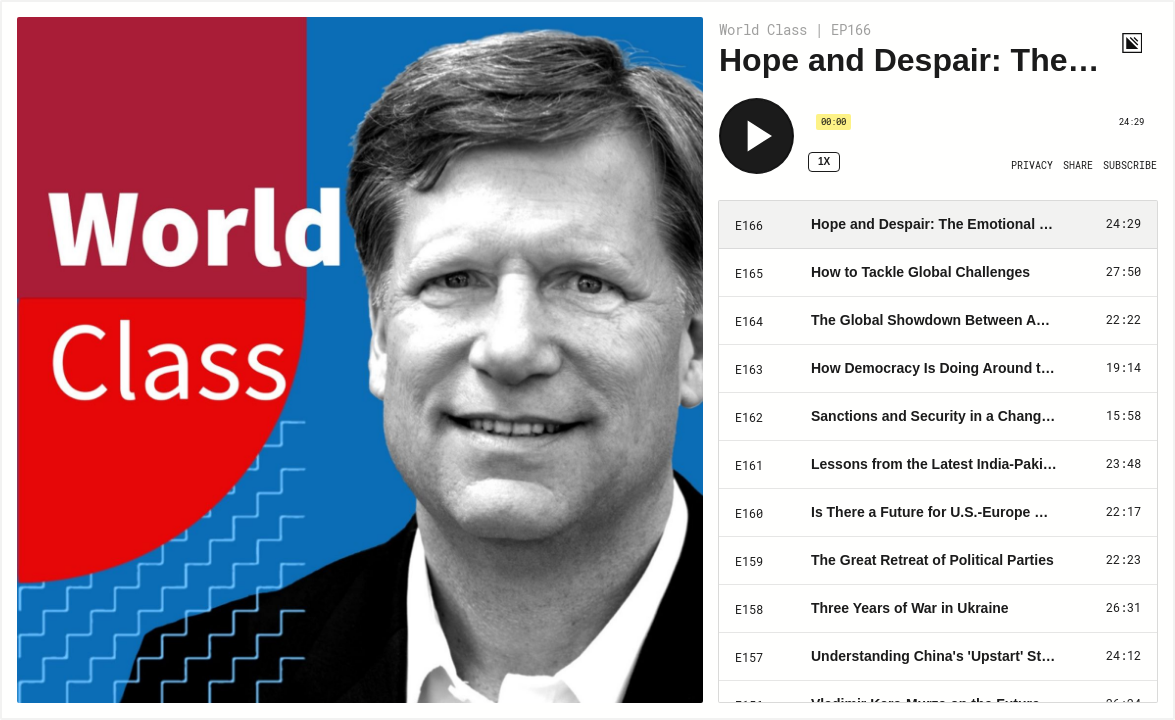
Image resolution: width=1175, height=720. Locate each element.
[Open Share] (1078, 166)
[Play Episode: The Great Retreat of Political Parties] (938, 561)
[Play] (756, 136)
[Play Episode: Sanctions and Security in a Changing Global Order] (938, 417)
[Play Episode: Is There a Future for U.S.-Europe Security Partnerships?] (938, 513)
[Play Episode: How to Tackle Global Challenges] (938, 273)
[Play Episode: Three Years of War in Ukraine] (938, 609)
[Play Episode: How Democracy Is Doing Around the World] (938, 369)
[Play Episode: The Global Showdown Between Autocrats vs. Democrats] (938, 321)
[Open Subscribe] (1130, 166)
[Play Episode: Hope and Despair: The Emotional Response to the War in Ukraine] (938, 225)
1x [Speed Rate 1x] (824, 161)
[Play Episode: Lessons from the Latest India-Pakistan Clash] (938, 465)
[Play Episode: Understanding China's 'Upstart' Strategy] (938, 657)
